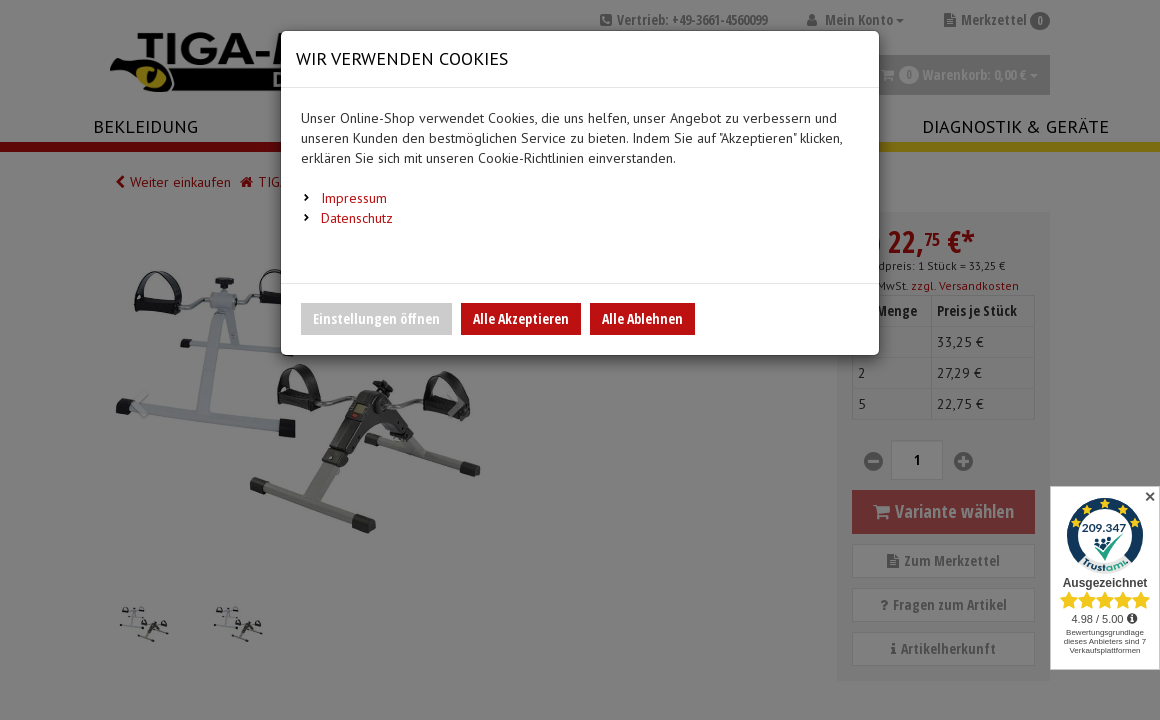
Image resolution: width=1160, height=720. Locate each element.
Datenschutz (357, 218)
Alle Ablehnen (642, 318)
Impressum (354, 198)
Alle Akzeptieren (521, 318)
